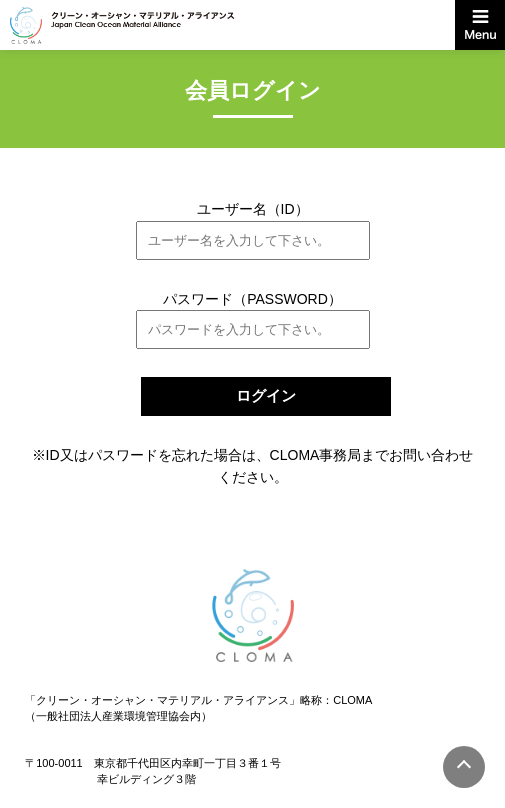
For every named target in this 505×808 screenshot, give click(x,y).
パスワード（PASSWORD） (252, 299)
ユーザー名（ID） (253, 209)
